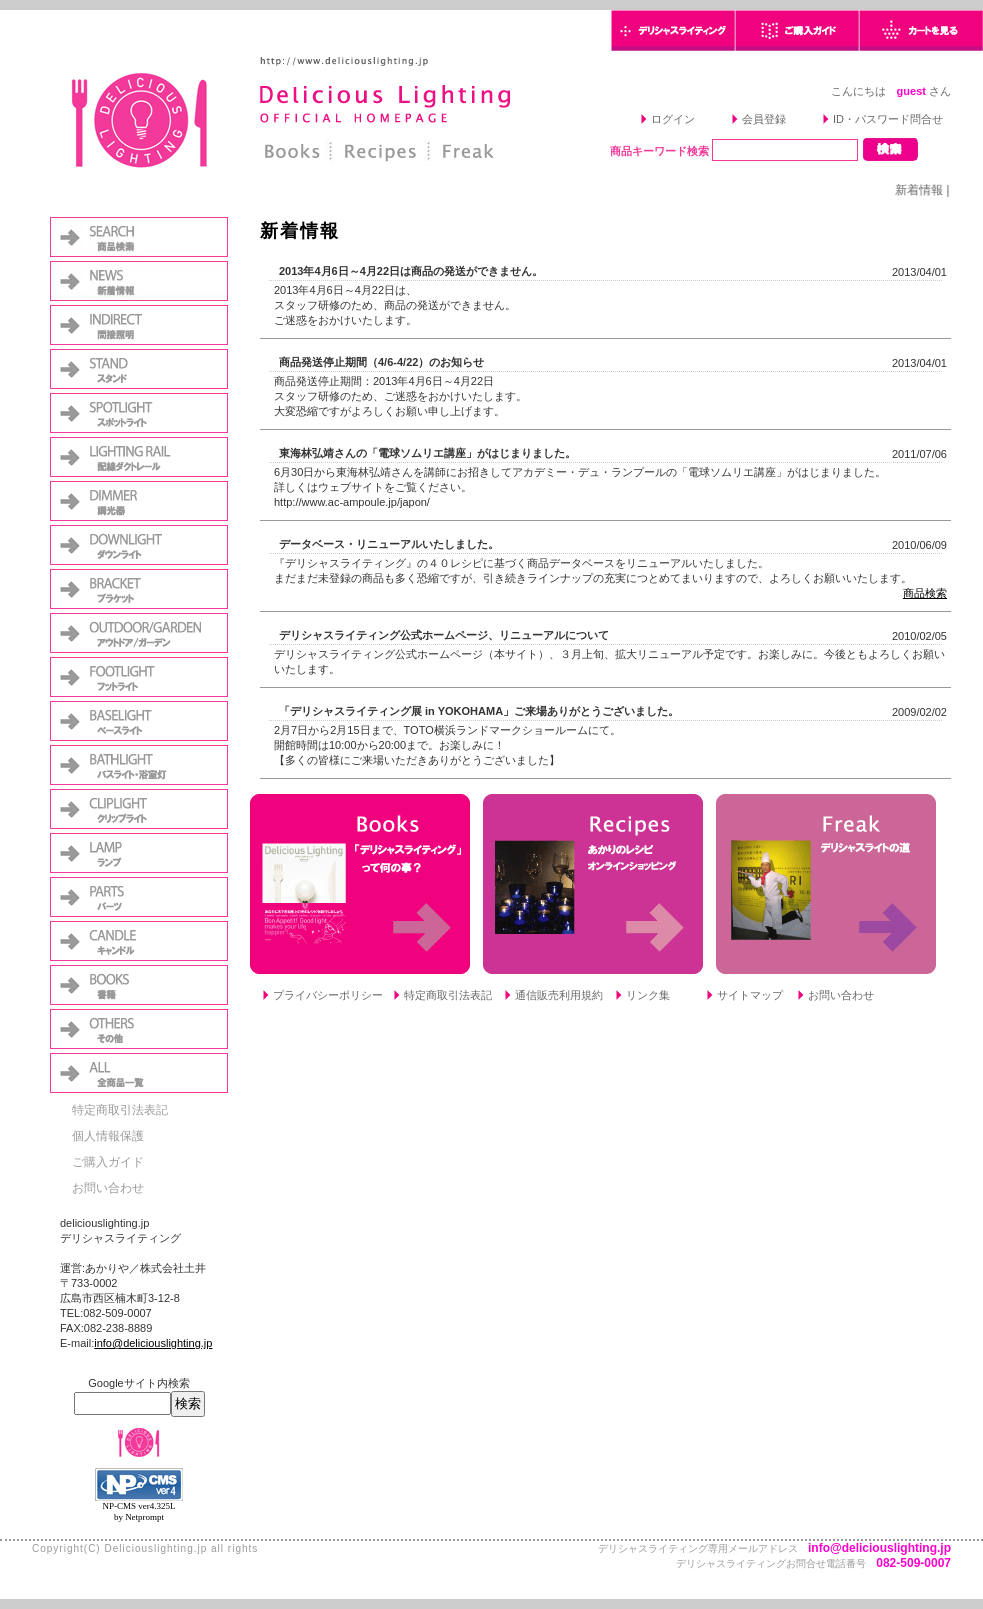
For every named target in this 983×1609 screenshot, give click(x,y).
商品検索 (925, 593)
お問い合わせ (108, 1188)
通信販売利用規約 (559, 995)
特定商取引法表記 (120, 1110)
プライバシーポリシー (328, 995)
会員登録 (764, 119)
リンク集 (648, 995)
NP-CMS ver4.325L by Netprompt (138, 1511)
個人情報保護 (108, 1136)
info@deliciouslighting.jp (153, 1343)
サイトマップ (750, 995)
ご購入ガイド (108, 1162)
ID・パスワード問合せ (888, 119)
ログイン (673, 119)
